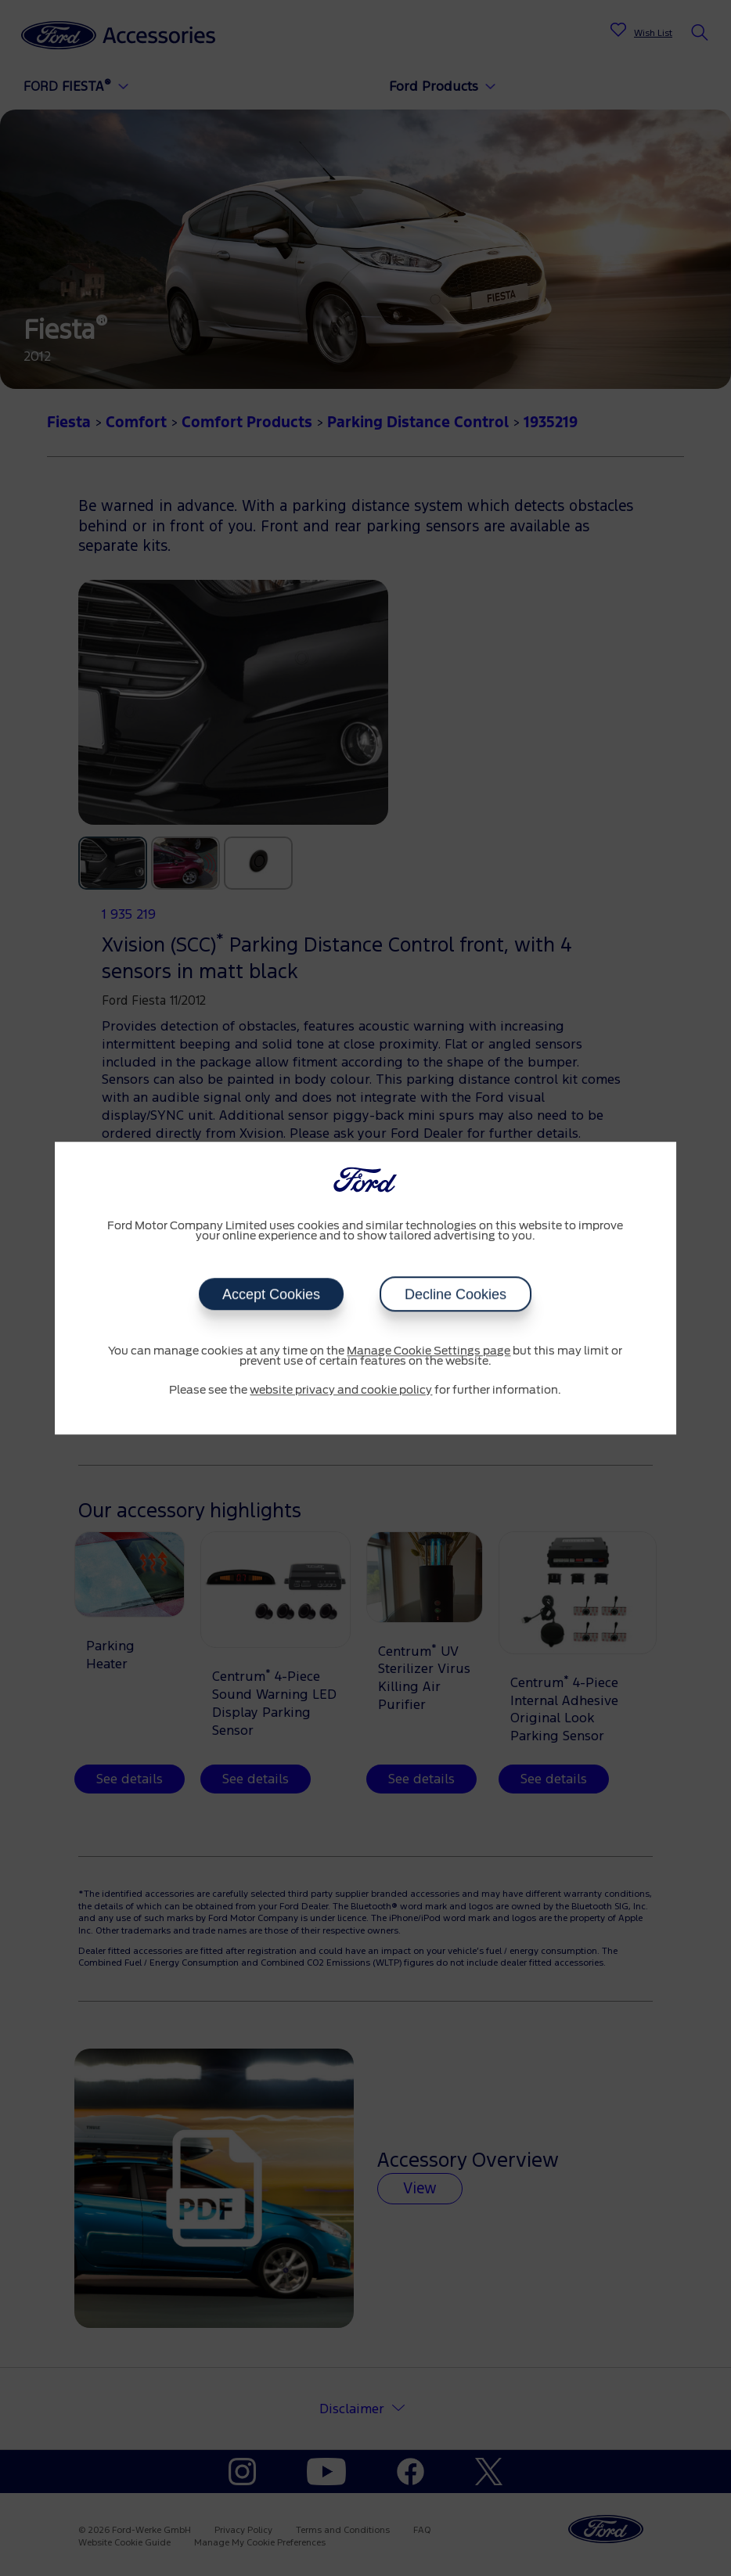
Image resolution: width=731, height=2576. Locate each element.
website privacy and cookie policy (341, 1390)
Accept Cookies (271, 1294)
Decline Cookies (455, 1294)
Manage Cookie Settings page (428, 1351)
